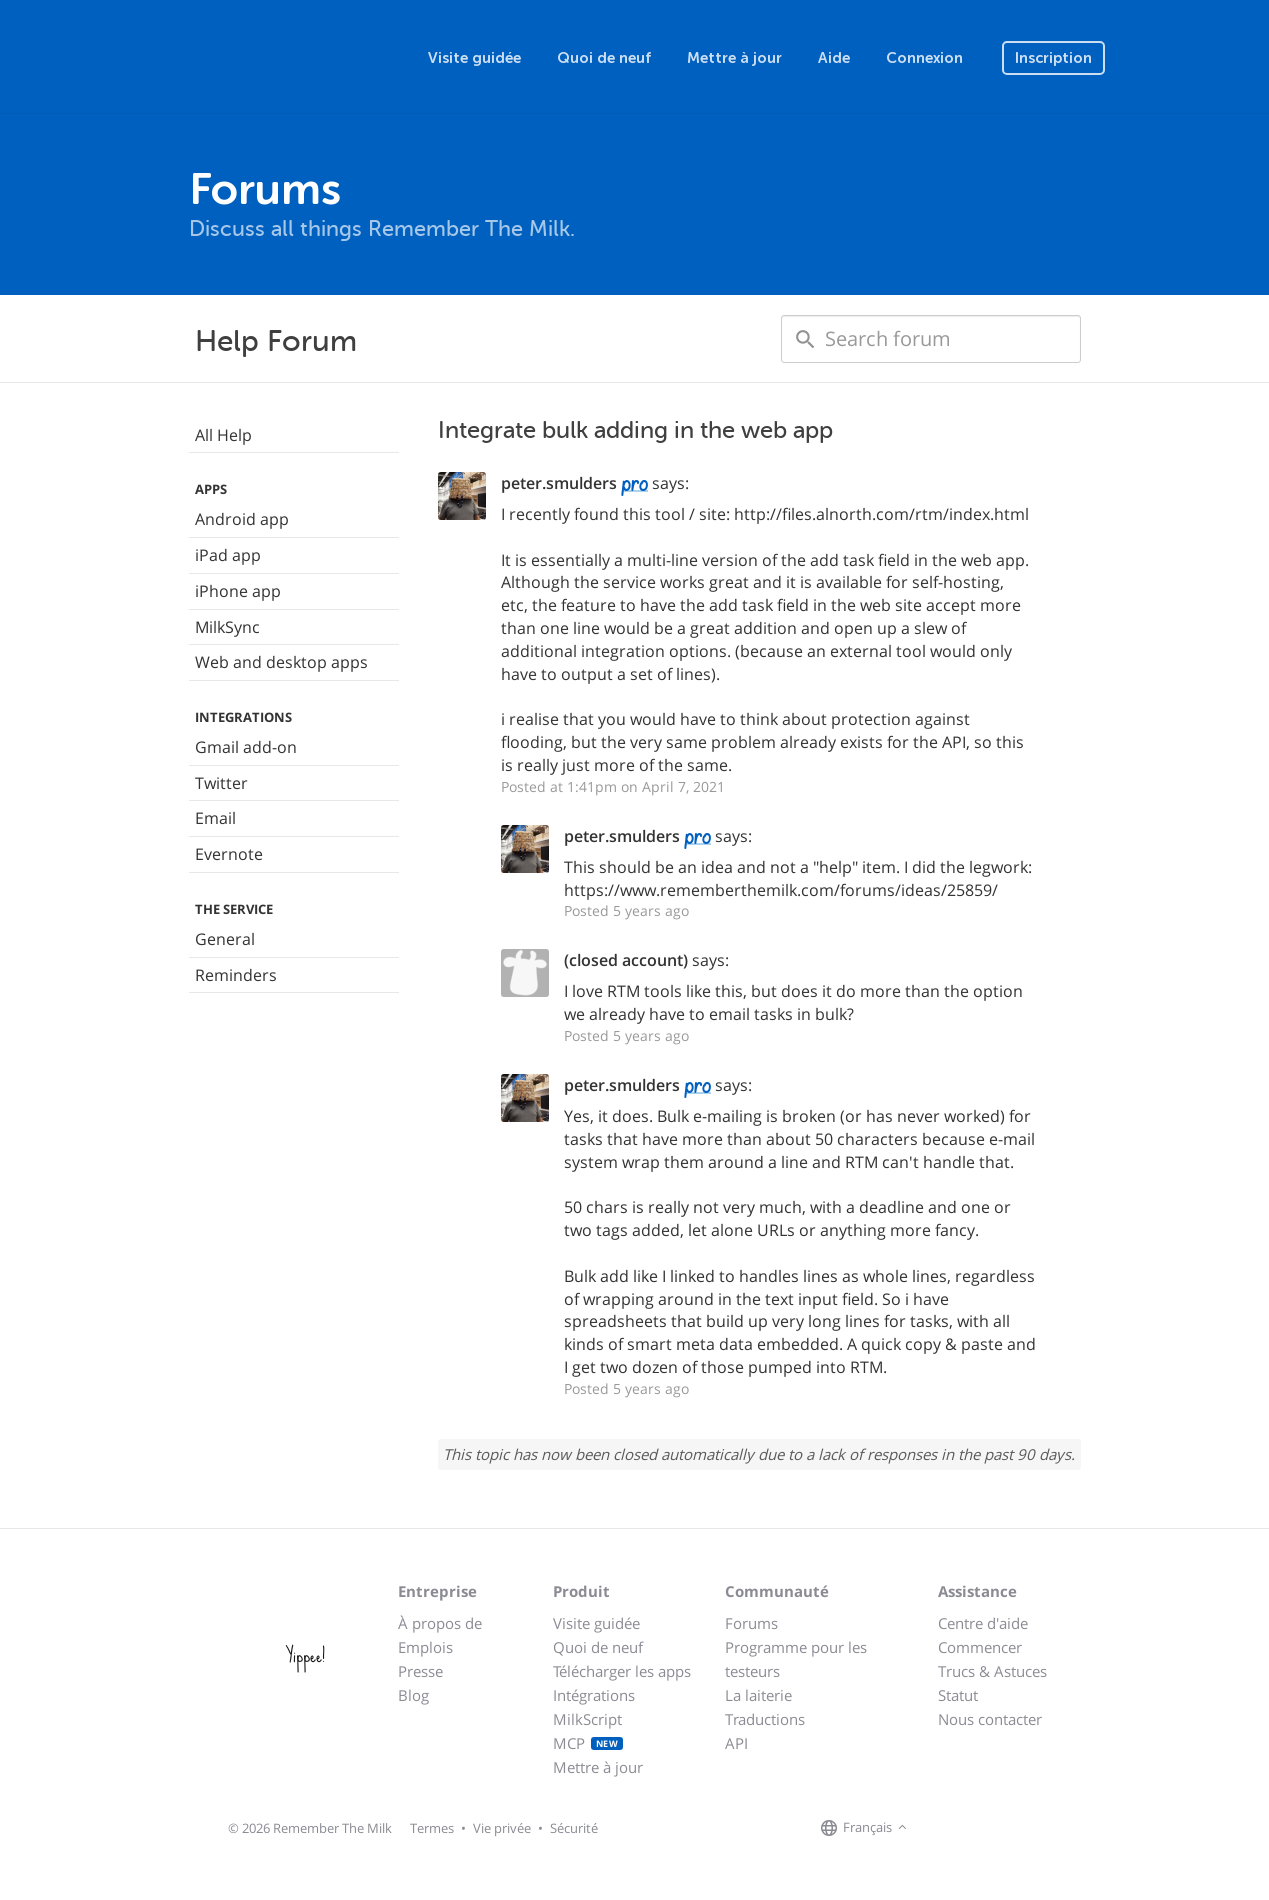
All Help (223, 435)
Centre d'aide (983, 1623)
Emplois (425, 1647)
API (736, 1743)
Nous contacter (990, 1719)
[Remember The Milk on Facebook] (941, 1829)
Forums (751, 1623)
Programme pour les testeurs (796, 1659)
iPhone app (238, 591)
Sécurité (574, 1828)
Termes (432, 1828)
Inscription (1053, 58)
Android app (242, 519)
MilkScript (587, 1719)
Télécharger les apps (622, 1671)
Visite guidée (474, 58)
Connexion (924, 58)
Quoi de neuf (604, 58)
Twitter (221, 783)
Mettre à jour (734, 58)
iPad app (228, 555)
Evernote (229, 854)
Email (215, 818)
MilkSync (227, 627)
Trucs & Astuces (992, 1671)
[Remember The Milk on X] (969, 1829)
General (225, 939)
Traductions (765, 1719)
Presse (420, 1671)
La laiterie (758, 1695)
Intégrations (594, 1695)
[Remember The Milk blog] (994, 1829)
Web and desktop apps (281, 662)
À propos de (440, 1623)
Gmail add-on (246, 747)
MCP (588, 1743)
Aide (834, 58)
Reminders (236, 975)
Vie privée (502, 1828)
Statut (958, 1695)
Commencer (980, 1647)
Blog (413, 1695)
